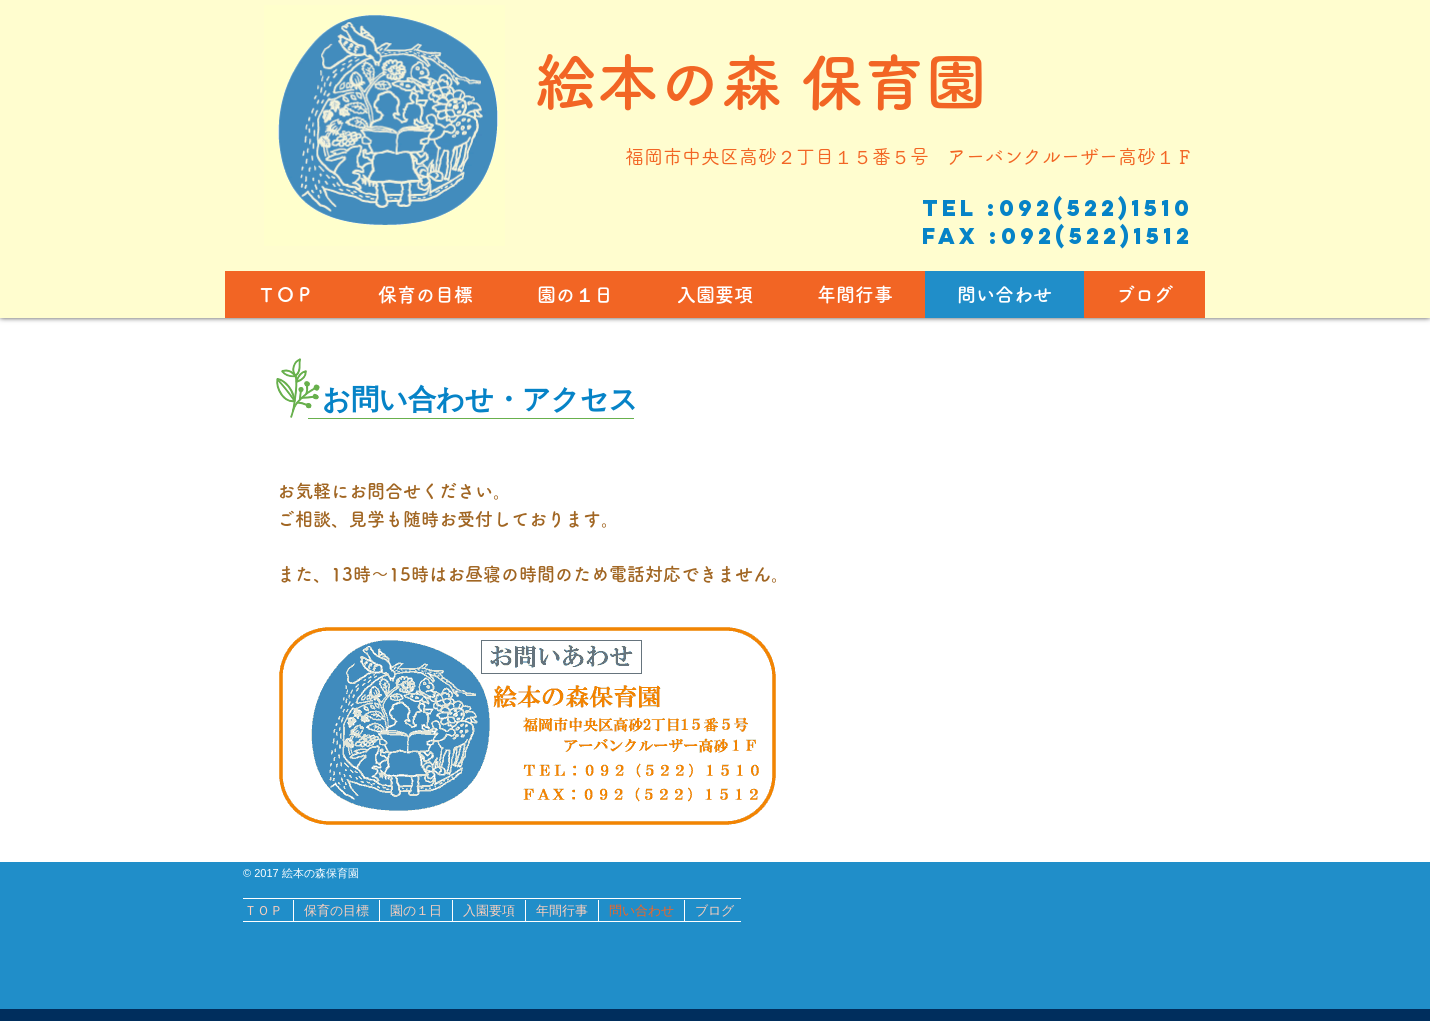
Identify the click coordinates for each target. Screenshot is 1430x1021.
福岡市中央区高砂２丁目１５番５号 (786, 156)
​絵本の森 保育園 (761, 82)
